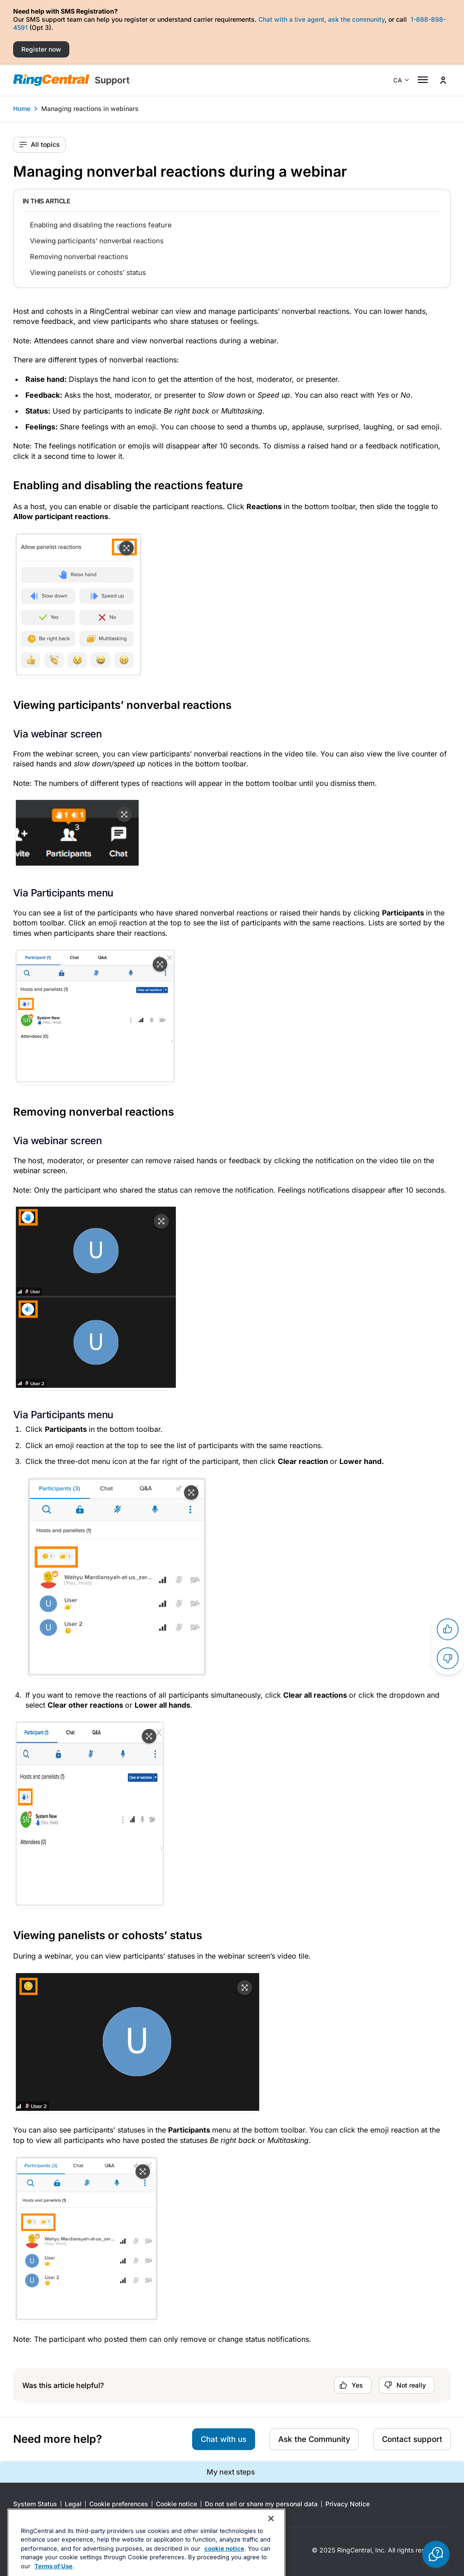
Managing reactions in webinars (90, 108)
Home (21, 108)
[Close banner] (271, 2544)
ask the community (356, 19)
